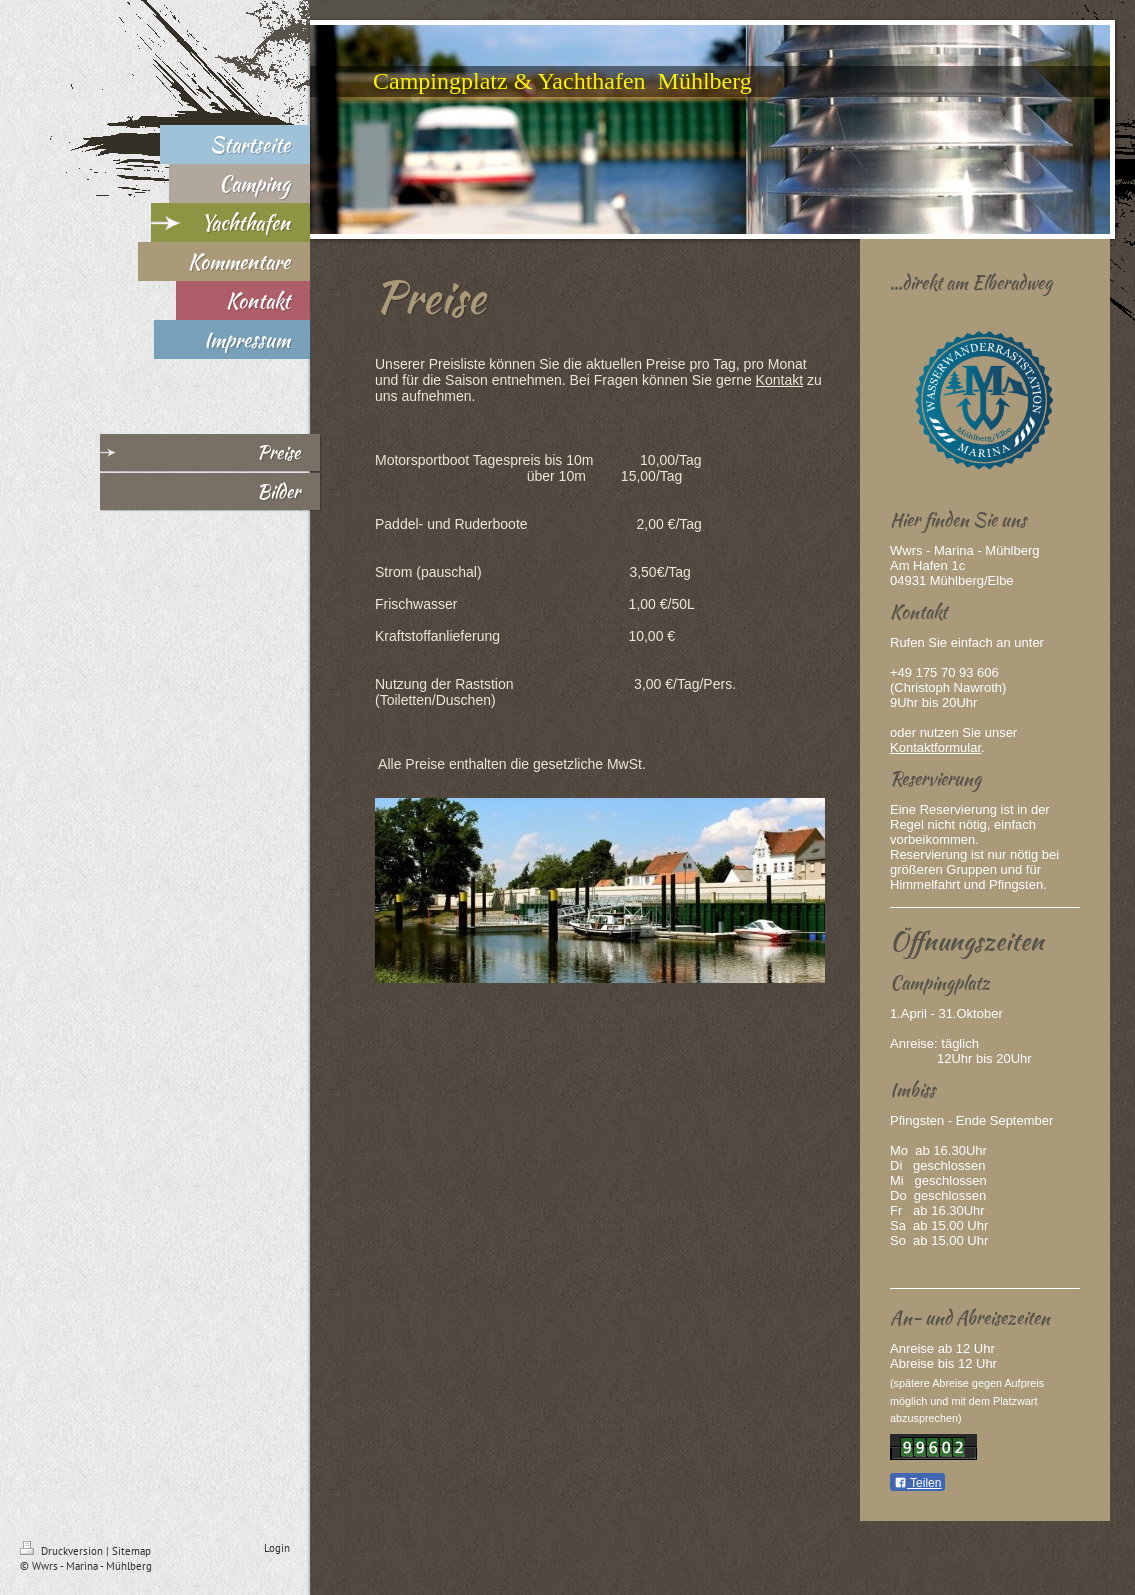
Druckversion (63, 1551)
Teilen (917, 1483)
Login (277, 1548)
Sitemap (131, 1551)
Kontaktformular (935, 747)
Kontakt (779, 380)
